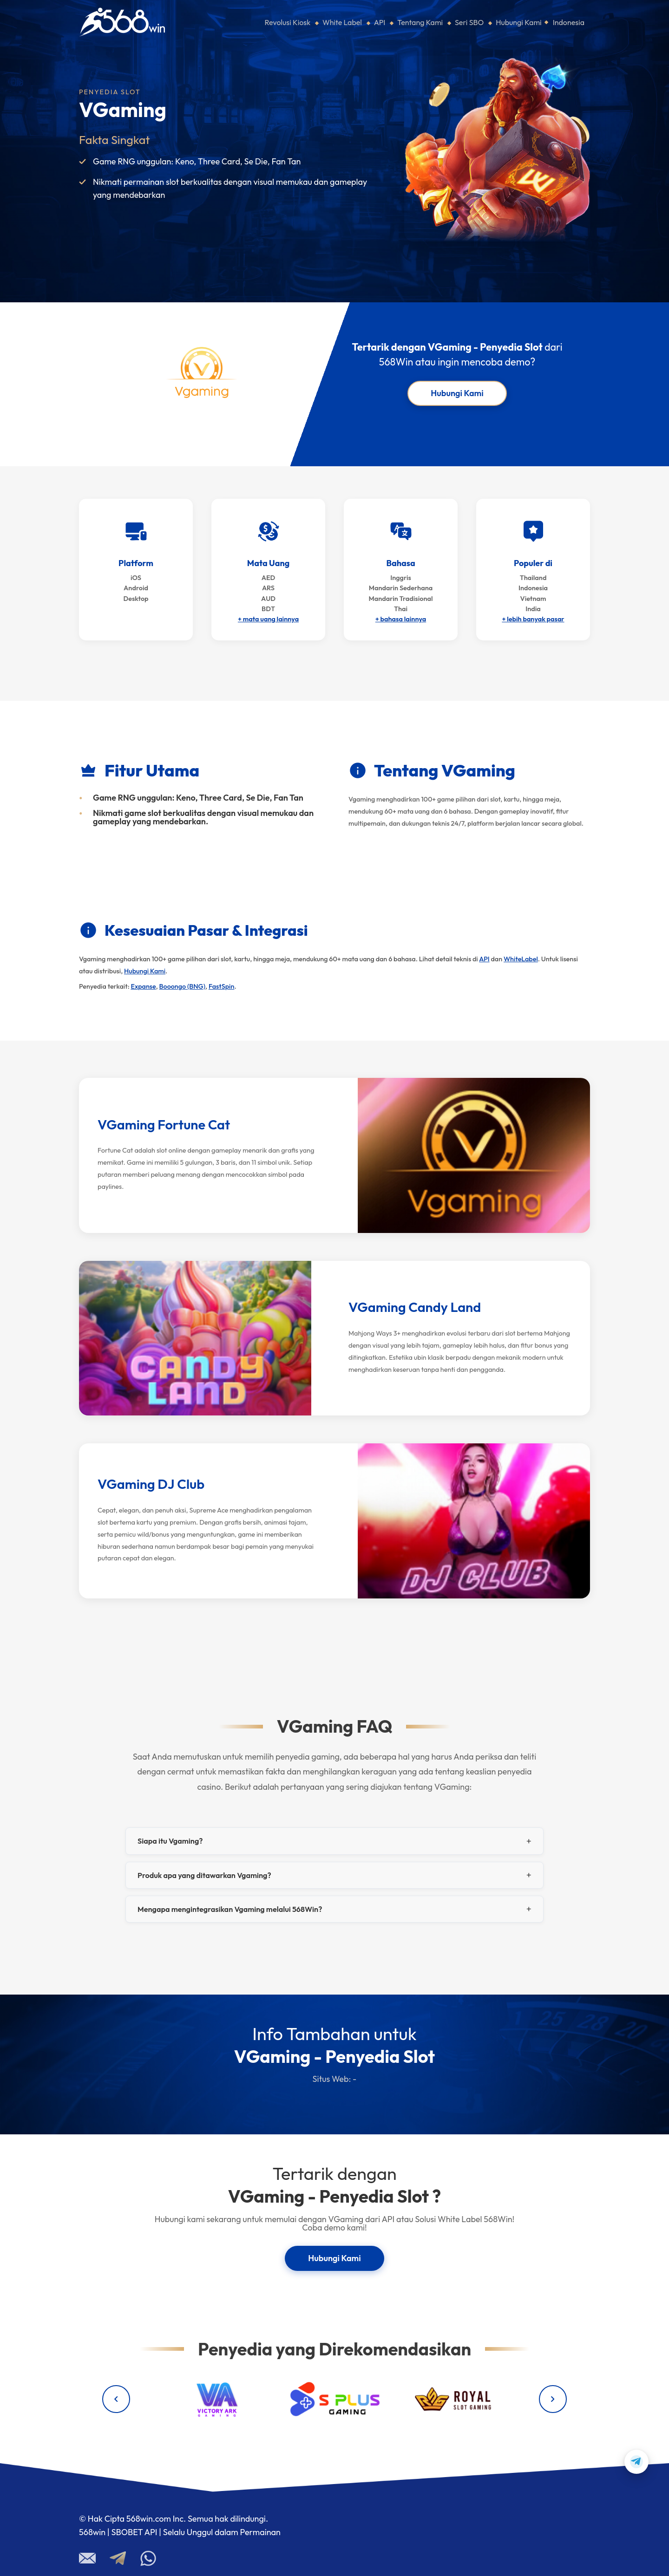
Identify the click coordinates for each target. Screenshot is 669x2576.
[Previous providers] (116, 2399)
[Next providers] (553, 2399)
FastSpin (222, 986)
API (380, 22)
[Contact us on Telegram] (636, 2462)
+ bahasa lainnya (400, 619)
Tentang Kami (420, 22)
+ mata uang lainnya (268, 619)
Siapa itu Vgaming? (170, 1841)
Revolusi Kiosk (287, 22)
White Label (342, 22)
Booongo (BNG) (182, 986)
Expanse (143, 986)
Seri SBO (469, 22)
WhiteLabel (521, 959)
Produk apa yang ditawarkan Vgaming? (204, 1875)
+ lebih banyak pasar (533, 619)
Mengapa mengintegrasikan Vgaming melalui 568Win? (230, 1909)
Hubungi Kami (518, 22)
